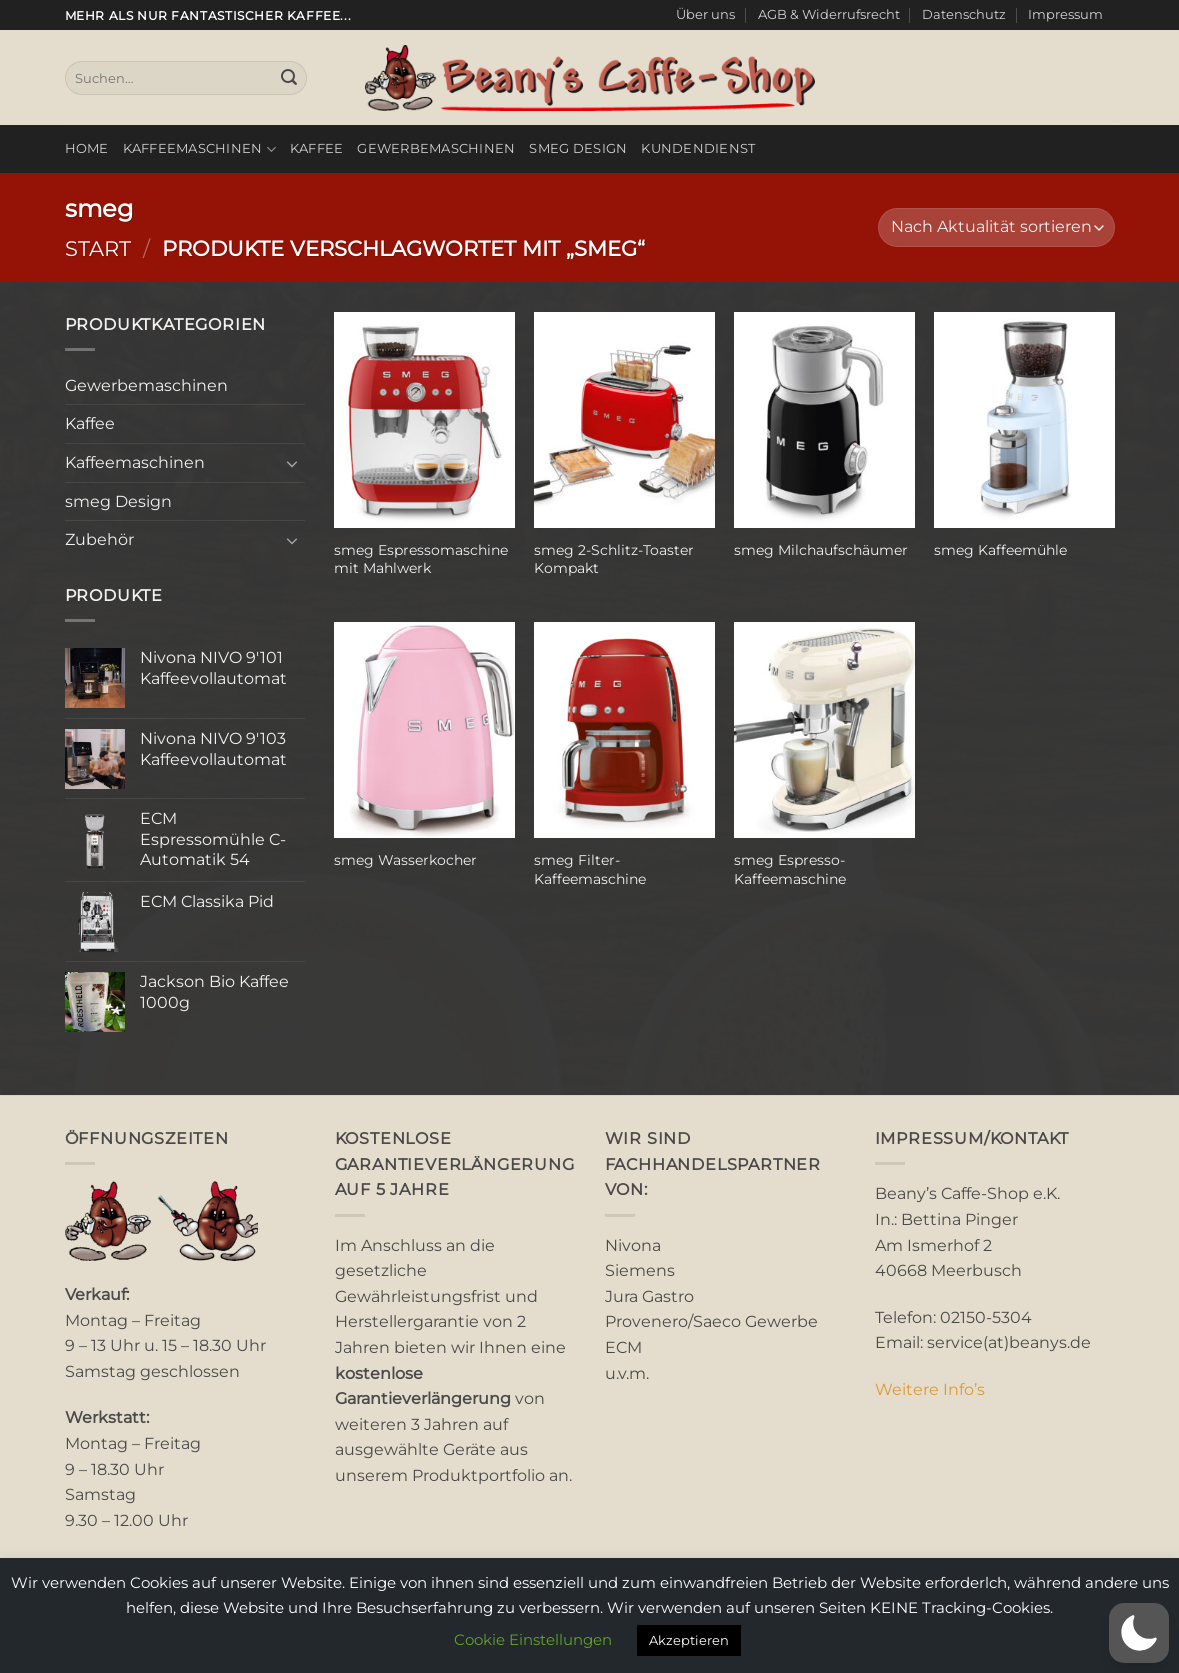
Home (87, 148)
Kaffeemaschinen (199, 149)
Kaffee (317, 148)
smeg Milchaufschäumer (821, 550)
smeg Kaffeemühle (1000, 550)
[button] (1139, 1633)
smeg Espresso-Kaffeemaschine (790, 869)
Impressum (1065, 14)
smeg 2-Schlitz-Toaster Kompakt (614, 559)
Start (98, 248)
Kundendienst (698, 148)
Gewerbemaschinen (436, 148)
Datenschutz (964, 14)
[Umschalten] (293, 463)
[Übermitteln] (289, 78)
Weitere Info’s (930, 1389)
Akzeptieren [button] (689, 1640)
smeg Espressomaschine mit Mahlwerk (421, 559)
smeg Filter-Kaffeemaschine (590, 869)
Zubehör (99, 539)
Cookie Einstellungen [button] (533, 1639)
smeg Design (578, 148)
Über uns (705, 14)
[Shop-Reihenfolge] (996, 227)
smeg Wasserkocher (405, 860)
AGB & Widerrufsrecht (829, 14)
